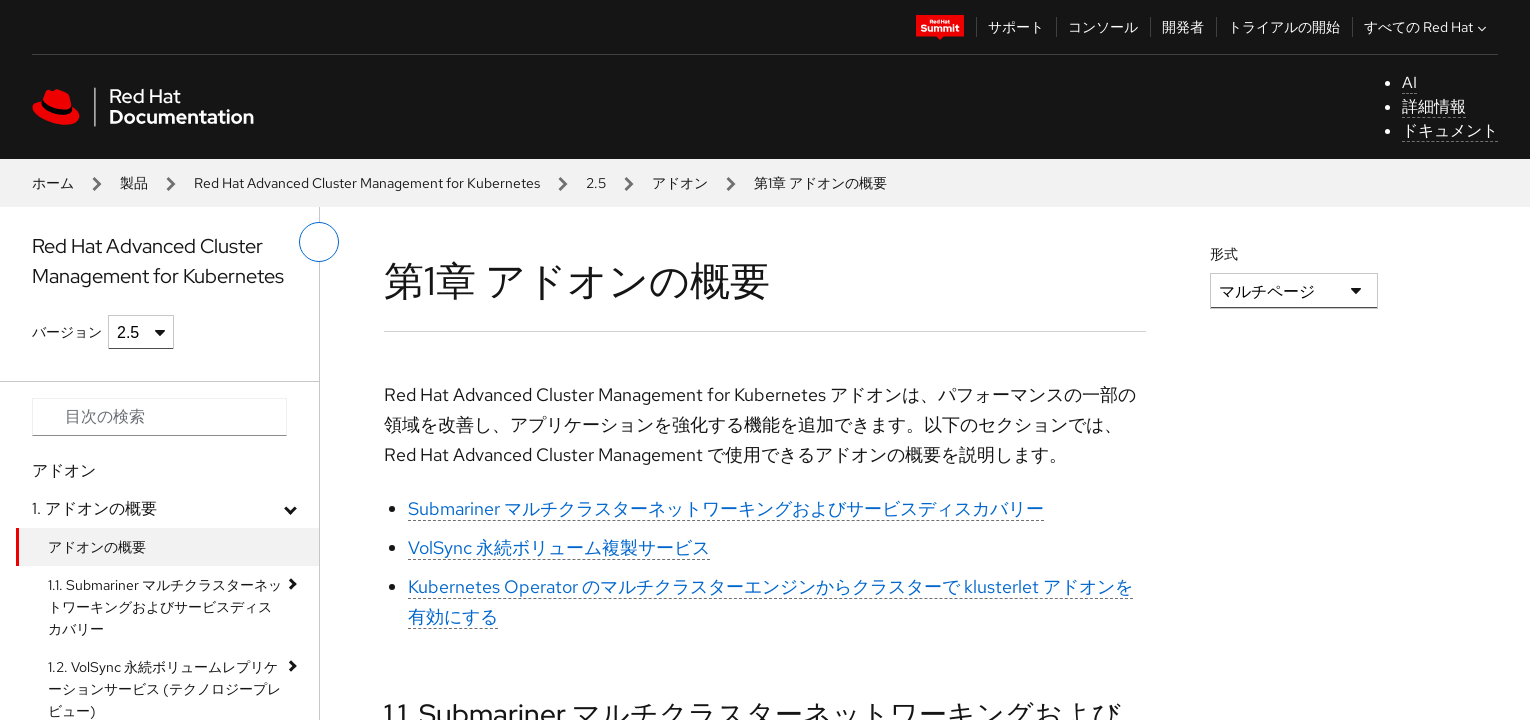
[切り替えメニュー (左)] (319, 242)
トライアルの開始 (1284, 27)
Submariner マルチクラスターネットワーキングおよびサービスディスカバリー (726, 508)
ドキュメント (1450, 130)
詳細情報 (1434, 106)
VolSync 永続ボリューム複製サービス (559, 547)
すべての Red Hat (1427, 27)
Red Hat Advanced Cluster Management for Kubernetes (367, 183)
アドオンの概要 (97, 547)
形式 (1224, 254)
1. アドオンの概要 (94, 508)
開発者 (1183, 27)
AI (1409, 82)
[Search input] (159, 417)
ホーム (53, 183)
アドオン (680, 183)
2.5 (596, 183)
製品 (134, 183)
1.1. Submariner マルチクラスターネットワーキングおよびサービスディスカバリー (165, 607)
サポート (1016, 27)
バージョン (67, 332)
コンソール (1103, 27)
